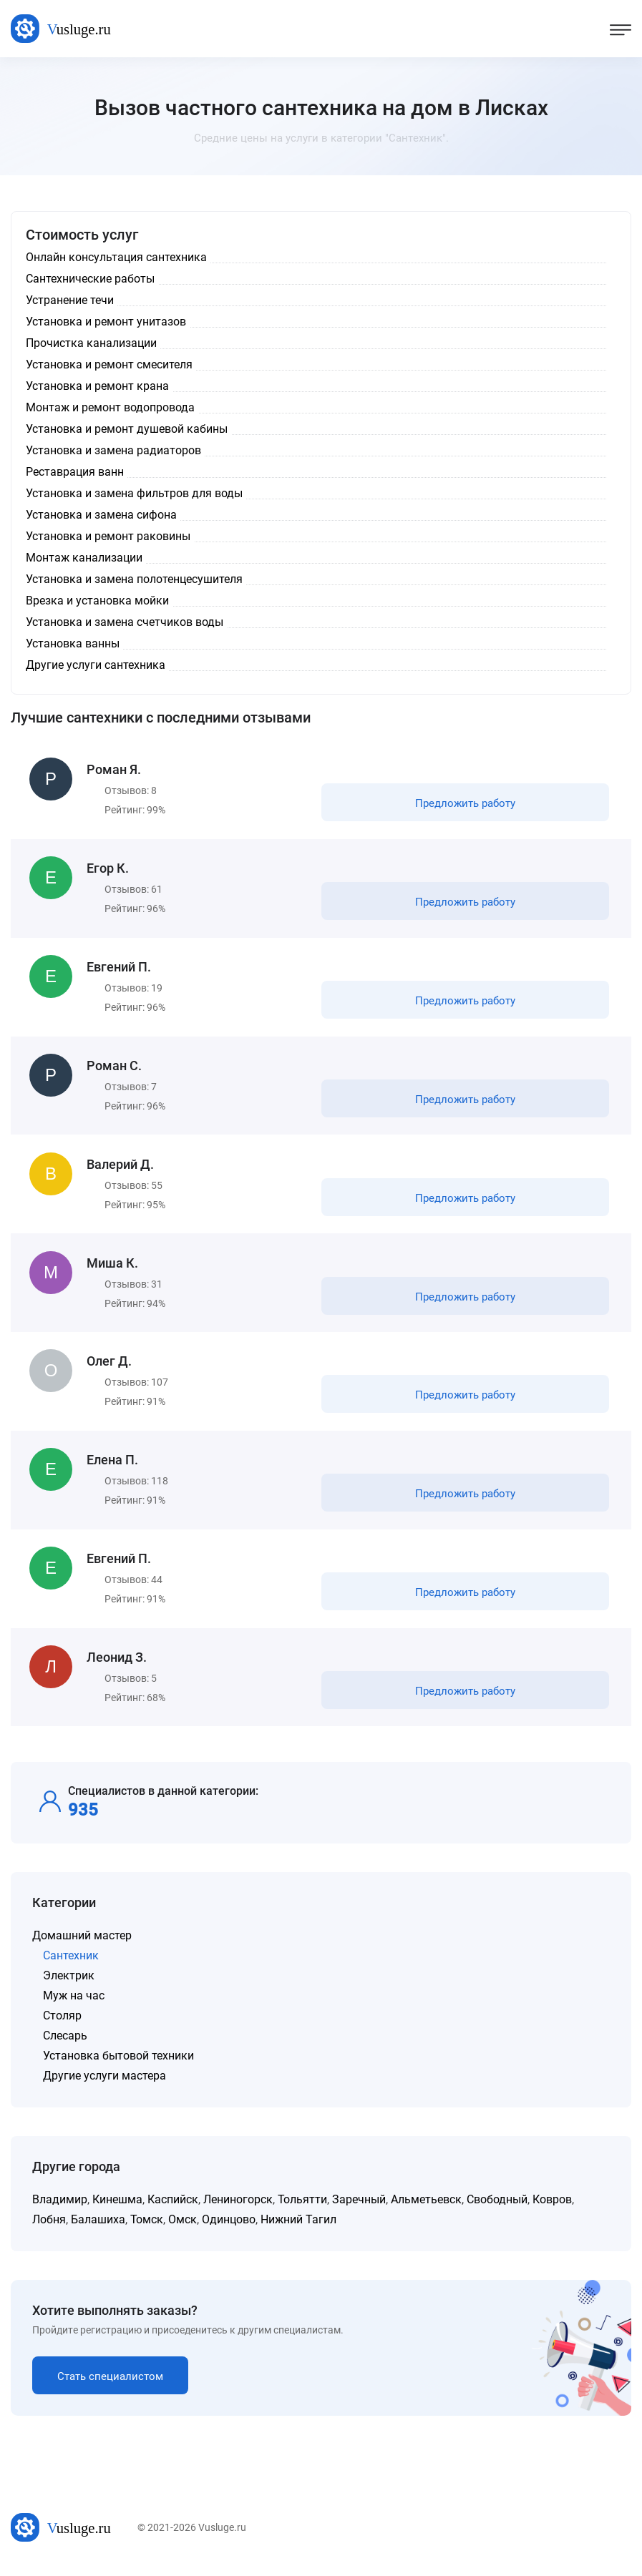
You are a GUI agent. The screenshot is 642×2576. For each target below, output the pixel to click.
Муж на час (73, 2004)
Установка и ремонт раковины (108, 536)
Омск (182, 2228)
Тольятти (302, 2208)
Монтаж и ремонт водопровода (110, 407)
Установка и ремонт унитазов (106, 321)
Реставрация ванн (75, 472)
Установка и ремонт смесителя (109, 364)
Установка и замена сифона (101, 514)
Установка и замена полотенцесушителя (134, 579)
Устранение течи (70, 300)
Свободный (497, 2208)
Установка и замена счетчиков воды (124, 622)
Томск (146, 2228)
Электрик (68, 1984)
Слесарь (65, 2044)
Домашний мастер (82, 1944)
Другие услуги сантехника (95, 665)
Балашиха (98, 2228)
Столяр (62, 2024)
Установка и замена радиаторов (113, 450)
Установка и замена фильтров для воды (134, 493)
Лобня (49, 2228)
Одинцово (229, 2228)
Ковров (552, 2208)
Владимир (59, 2208)
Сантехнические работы (90, 278)
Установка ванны (73, 643)
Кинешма (117, 2208)
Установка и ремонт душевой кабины (127, 429)
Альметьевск (426, 2208)
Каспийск (172, 2208)
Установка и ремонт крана (97, 386)
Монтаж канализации (84, 557)
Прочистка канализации (91, 343)
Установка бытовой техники (118, 2064)
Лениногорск (238, 2208)
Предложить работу (464, 804)
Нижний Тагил (298, 2228)
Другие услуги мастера (104, 2084)
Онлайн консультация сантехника (116, 257)
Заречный (359, 2208)
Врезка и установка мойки (97, 600)
